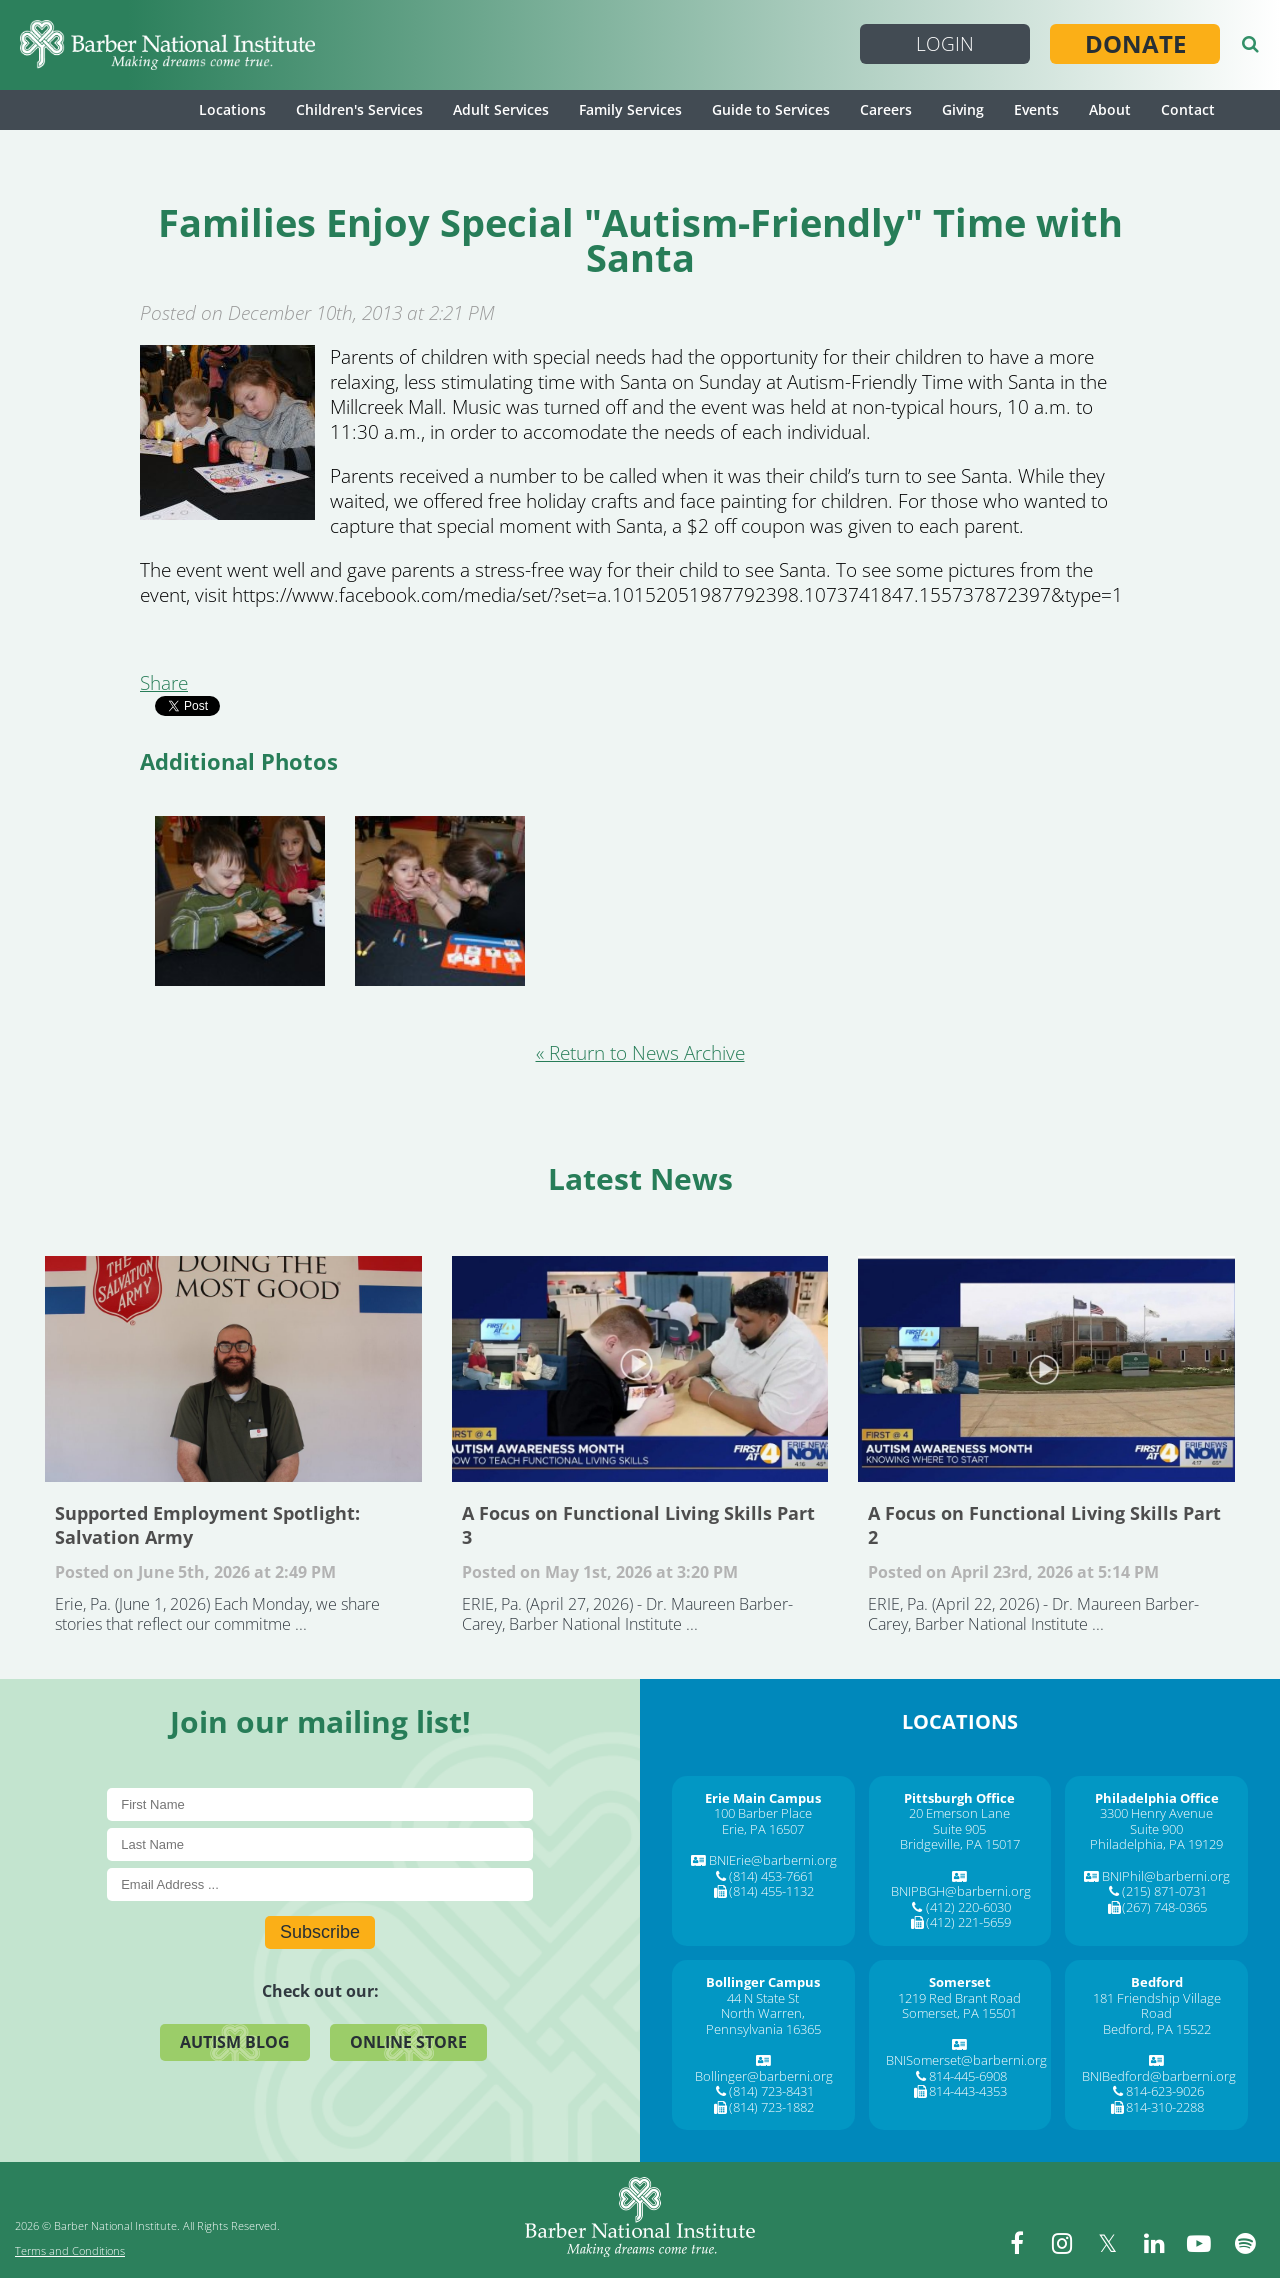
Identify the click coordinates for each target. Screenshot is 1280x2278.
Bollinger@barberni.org (764, 2076)
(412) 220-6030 (968, 1907)
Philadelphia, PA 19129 (1156, 1844)
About (1110, 109)
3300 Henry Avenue (1156, 1813)
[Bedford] (1157, 1982)
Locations (232, 109)
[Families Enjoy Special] (227, 513)
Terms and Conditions (70, 2250)
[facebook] (1020, 2243)
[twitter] (1110, 2243)
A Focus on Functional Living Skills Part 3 (640, 1369)
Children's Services (359, 109)
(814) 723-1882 (771, 2107)
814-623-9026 (1165, 2091)
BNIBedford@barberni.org (1159, 2076)
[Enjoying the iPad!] (240, 901)
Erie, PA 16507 (763, 1829)
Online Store (408, 2042)
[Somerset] (960, 1982)
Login (945, 44)
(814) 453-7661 (771, 1876)
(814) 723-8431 (771, 2091)
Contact (1188, 109)
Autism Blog (235, 2042)
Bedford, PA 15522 (1157, 2029)
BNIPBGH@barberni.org (961, 1891)
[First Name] (320, 1804)
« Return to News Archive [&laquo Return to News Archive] (640, 1053)
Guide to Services (771, 109)
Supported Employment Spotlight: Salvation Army (233, 1369)
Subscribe (320, 1932)
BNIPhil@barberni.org (1166, 1876)
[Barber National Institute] (167, 45)
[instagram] (1065, 2243)
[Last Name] (320, 1844)
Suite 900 (1156, 1829)
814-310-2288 (1165, 2107)
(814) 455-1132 (771, 1891)
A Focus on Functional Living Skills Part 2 (1046, 1369)
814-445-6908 (968, 2076)
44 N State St (763, 1998)
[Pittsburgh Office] (959, 1798)
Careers (886, 109)
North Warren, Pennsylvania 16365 (763, 2021)
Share (164, 683)
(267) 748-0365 (1164, 1907)
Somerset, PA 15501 (959, 2013)
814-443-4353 (968, 2091)
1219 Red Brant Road (959, 1998)
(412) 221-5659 (968, 1922)
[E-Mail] (320, 1884)
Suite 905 (959, 1829)
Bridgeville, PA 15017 (960, 1844)
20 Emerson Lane (959, 1813)
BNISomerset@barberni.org (966, 2060)
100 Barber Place (763, 1813)
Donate (1135, 44)
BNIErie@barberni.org (773, 1860)
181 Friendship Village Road (1157, 2006)
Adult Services (501, 109)
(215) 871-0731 (1164, 1891)
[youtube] (1200, 2243)
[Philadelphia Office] (1157, 1798)
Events (1036, 109)
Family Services (630, 109)
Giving (963, 109)
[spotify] (1245, 2243)
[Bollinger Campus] (763, 1982)
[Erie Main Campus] (763, 1798)
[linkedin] (1155, 2243)
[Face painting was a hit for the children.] (440, 901)
